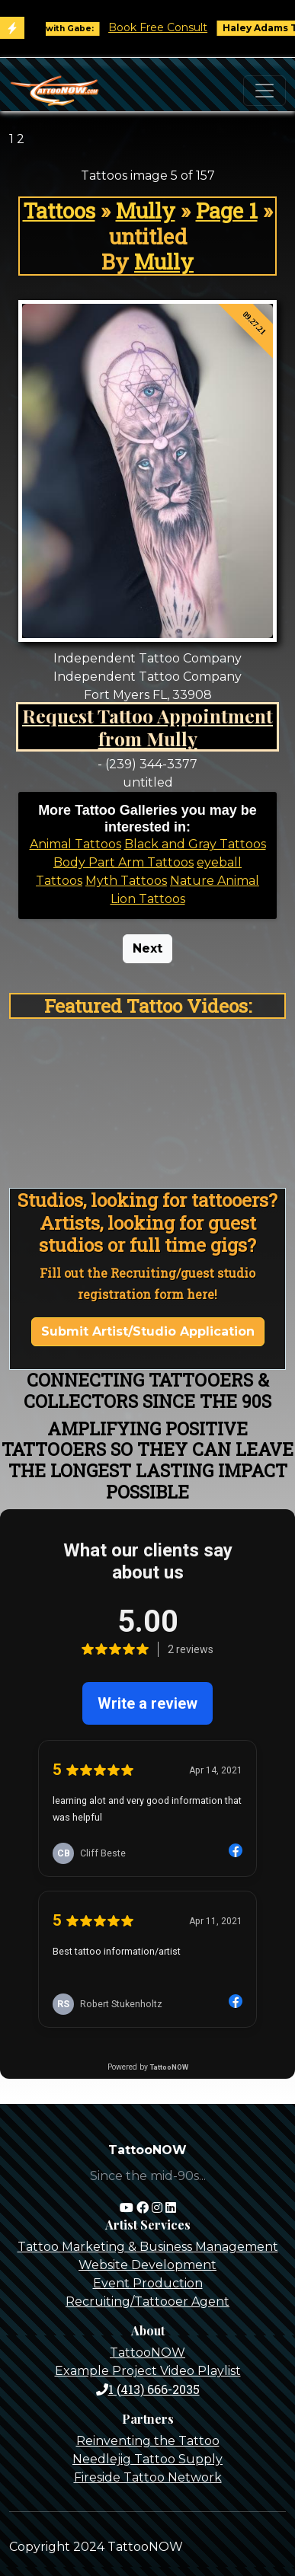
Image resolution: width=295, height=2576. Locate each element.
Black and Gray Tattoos (195, 844)
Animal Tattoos (75, 844)
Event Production (148, 2283)
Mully (145, 210)
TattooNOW (147, 2352)
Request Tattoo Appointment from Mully (147, 727)
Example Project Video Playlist (148, 2371)
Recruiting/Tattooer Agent (147, 2301)
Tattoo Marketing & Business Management (148, 2246)
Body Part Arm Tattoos (123, 862)
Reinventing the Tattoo (148, 2441)
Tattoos (59, 210)
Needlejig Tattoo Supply (147, 2459)
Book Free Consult (169, 27)
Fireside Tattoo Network (148, 2477)
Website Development (147, 2265)
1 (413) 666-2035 (148, 2389)
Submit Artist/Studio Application (148, 1331)
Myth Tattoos (126, 880)
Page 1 (227, 210)
